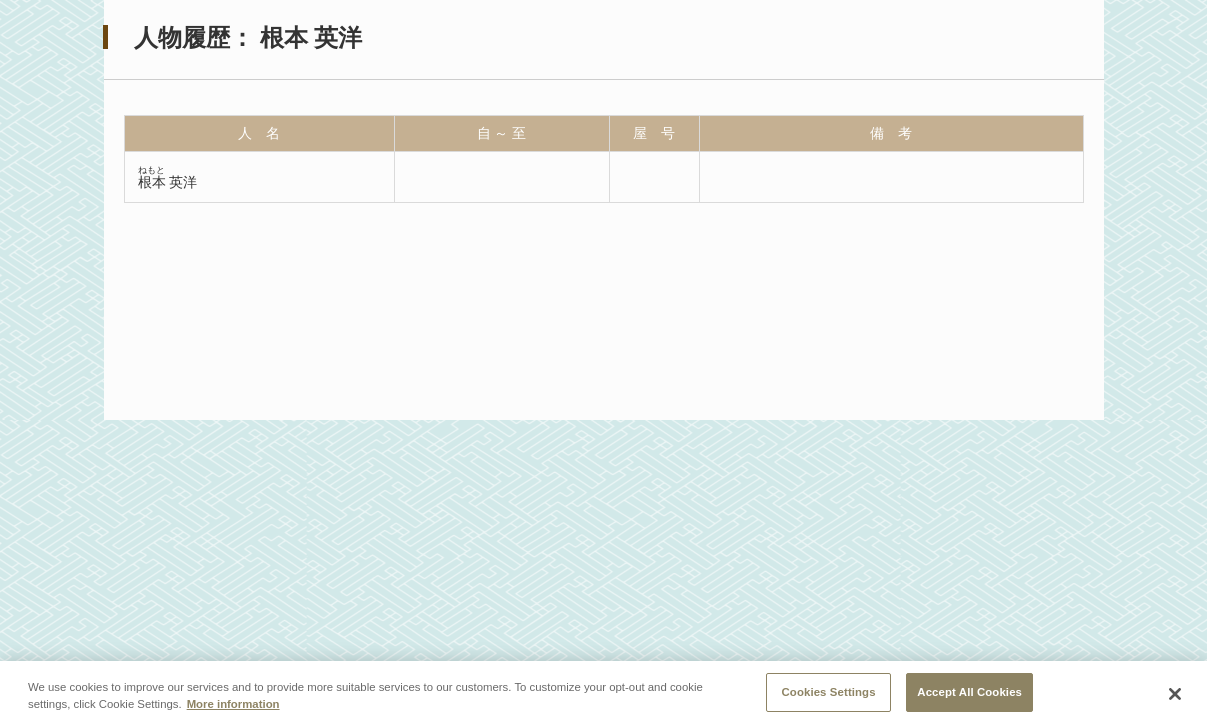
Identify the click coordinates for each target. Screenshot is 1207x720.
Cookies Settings (829, 696)
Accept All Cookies (969, 696)
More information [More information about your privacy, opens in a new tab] (233, 708)
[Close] (1175, 698)
